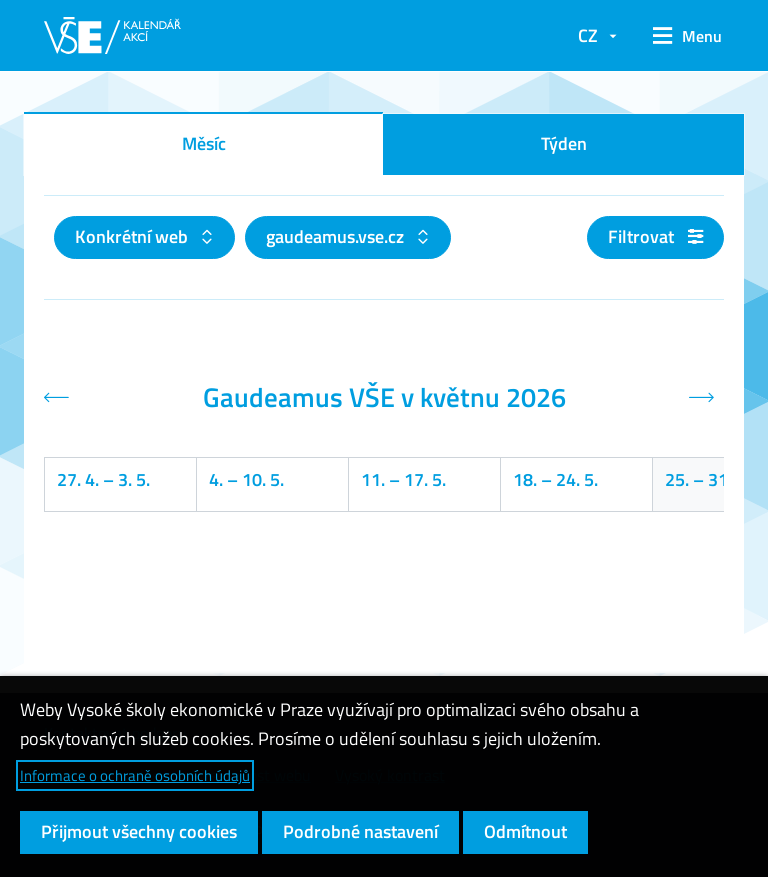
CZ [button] (588, 35)
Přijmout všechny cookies (139, 831)
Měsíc (204, 143)
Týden (564, 143)
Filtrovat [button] (655, 236)
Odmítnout (525, 831)
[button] (680, 36)
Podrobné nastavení (360, 831)
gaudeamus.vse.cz (337, 236)
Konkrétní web (133, 236)
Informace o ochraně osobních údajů (135, 775)
